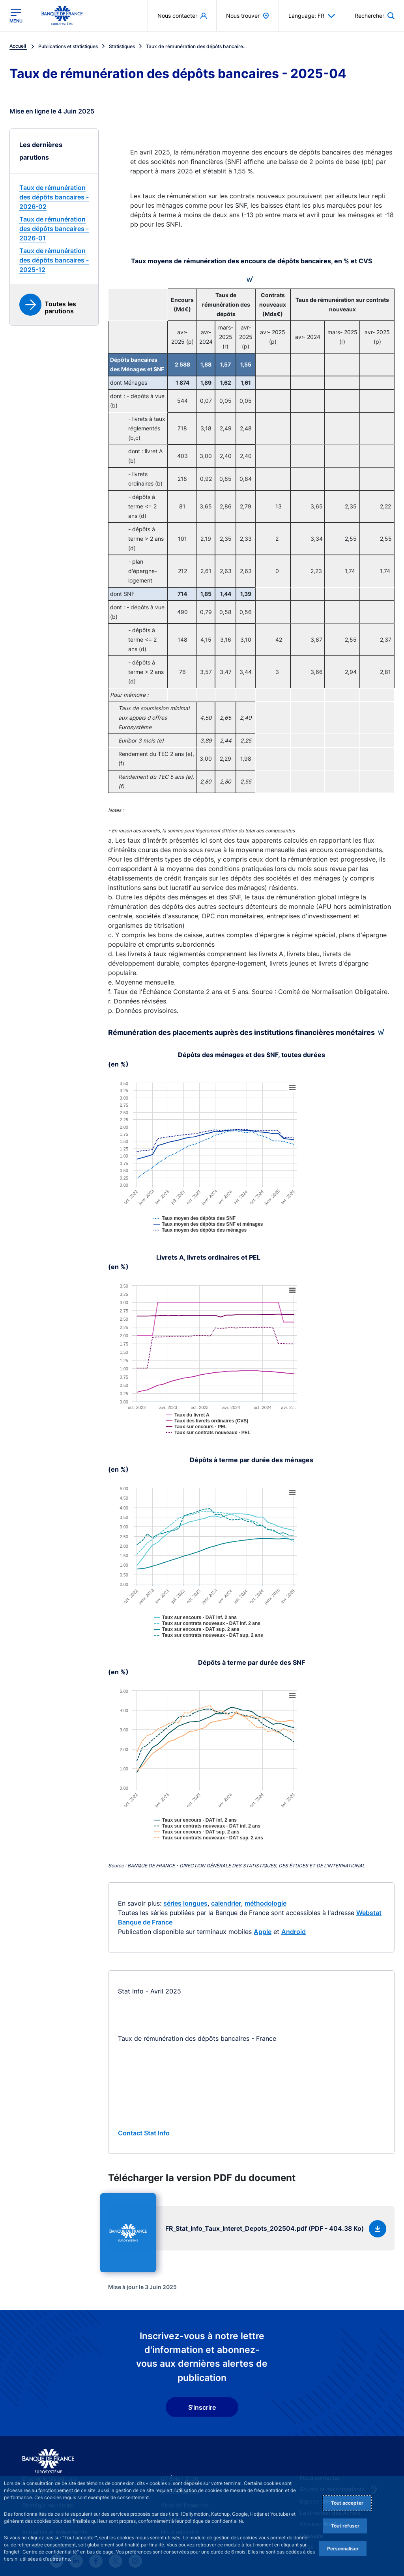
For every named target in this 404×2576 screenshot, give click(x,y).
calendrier (226, 1903)
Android (293, 1932)
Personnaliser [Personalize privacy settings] (343, 2549)
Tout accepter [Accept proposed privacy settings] (347, 2503)
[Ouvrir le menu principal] (15, 15)
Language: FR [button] (311, 16)
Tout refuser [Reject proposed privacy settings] (345, 2526)
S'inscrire (202, 2407)
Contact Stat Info (144, 2133)
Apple (262, 1932)
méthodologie (265, 1903)
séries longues (185, 1903)
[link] (54, 197)
